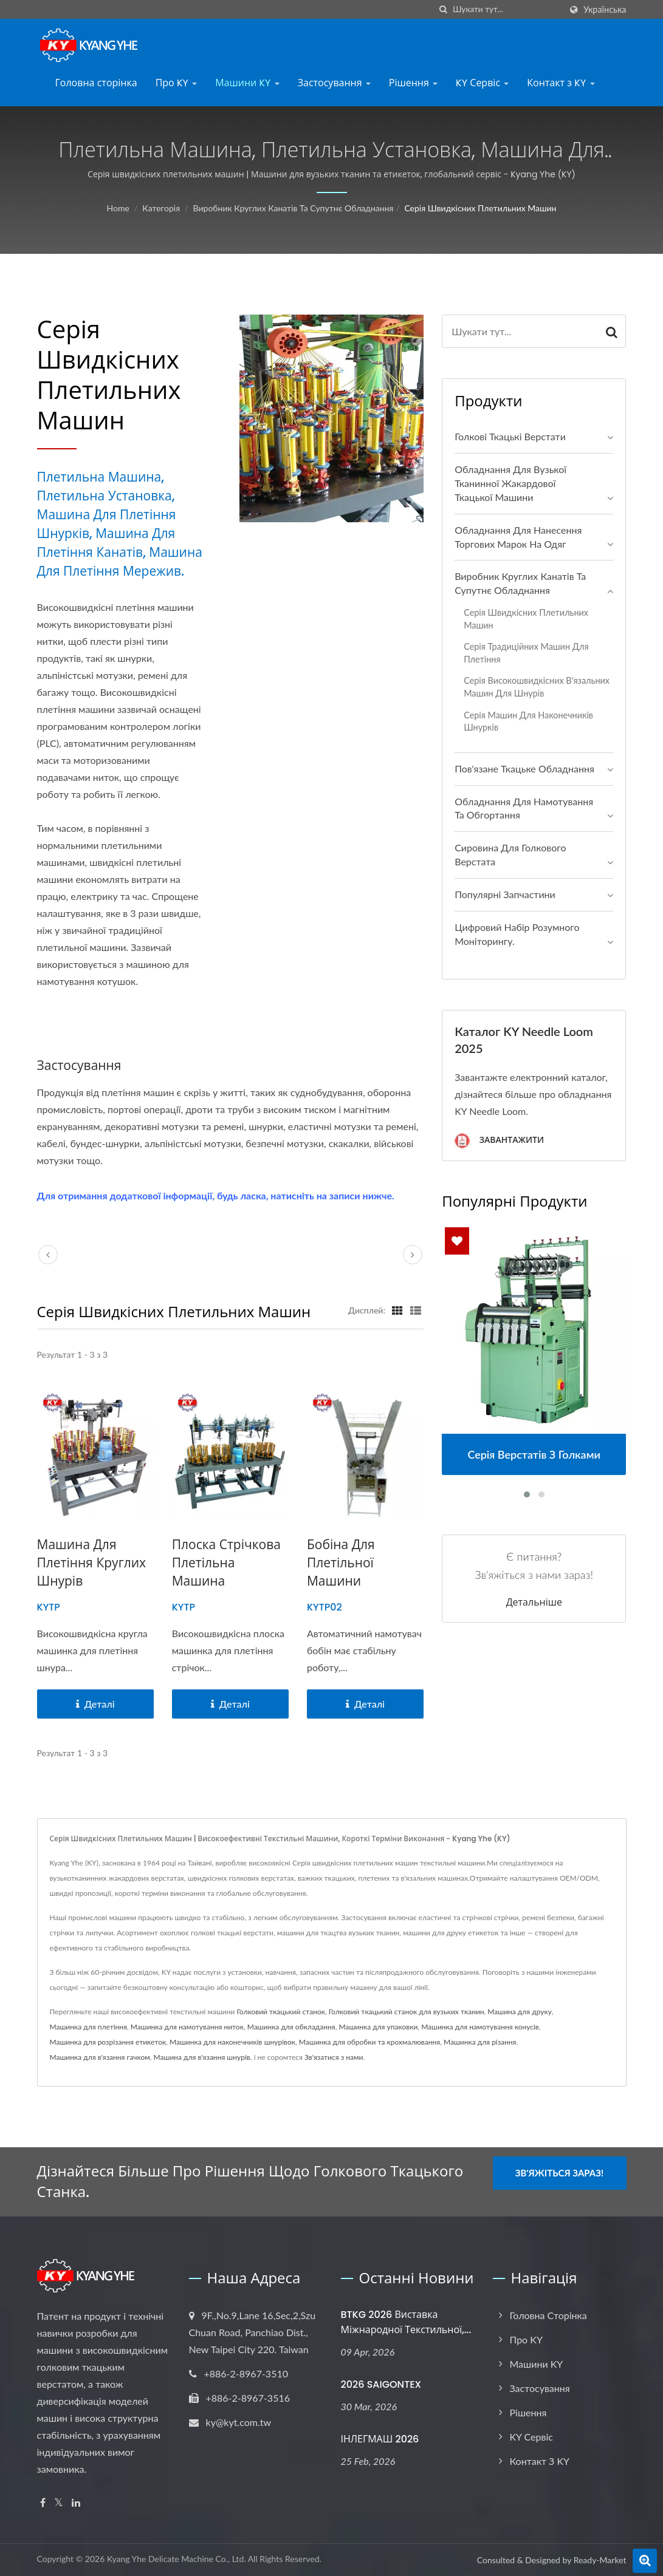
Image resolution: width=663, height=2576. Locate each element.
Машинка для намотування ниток (187, 2026)
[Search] (507, 9)
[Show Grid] (397, 1310)
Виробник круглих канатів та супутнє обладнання (293, 208)
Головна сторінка (96, 83)
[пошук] (444, 9)
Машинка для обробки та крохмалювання (369, 2041)
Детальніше (534, 1602)
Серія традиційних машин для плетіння (526, 652)
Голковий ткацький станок (280, 2011)
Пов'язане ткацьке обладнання (524, 768)
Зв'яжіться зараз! (559, 2172)
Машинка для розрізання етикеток (108, 2041)
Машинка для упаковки (377, 2026)
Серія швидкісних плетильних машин (480, 208)
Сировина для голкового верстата (510, 854)
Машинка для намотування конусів (480, 2026)
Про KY (177, 83)
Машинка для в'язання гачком (100, 2057)
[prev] (48, 1254)
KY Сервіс (482, 83)
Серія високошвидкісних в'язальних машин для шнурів (537, 686)
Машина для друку (519, 2011)
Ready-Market (600, 2560)
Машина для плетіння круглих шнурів (91, 1563)
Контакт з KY (560, 83)
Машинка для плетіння (89, 2026)
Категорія (161, 208)
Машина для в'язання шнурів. (203, 2057)
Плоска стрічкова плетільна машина (226, 1563)
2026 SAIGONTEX (381, 2384)
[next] (412, 1254)
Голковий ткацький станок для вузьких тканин (406, 2011)
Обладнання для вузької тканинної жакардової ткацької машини (510, 483)
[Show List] (416, 1310)
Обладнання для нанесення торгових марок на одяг (518, 537)
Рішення (413, 83)
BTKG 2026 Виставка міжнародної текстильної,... (406, 2322)
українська (605, 10)
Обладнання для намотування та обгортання (524, 808)
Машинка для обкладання (291, 2026)
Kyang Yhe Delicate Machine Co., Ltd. (176, 2559)
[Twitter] (58, 2503)
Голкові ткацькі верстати (510, 436)
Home (118, 208)
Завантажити (499, 1140)
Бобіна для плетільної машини (341, 1563)
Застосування (334, 83)
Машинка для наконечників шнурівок (232, 2041)
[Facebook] (43, 2503)
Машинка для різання (480, 2041)
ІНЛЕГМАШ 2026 (380, 2439)
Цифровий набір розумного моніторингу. (517, 934)
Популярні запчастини (505, 894)
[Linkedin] (76, 2503)
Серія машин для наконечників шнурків (528, 721)
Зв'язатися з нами (333, 2057)
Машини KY (247, 83)
